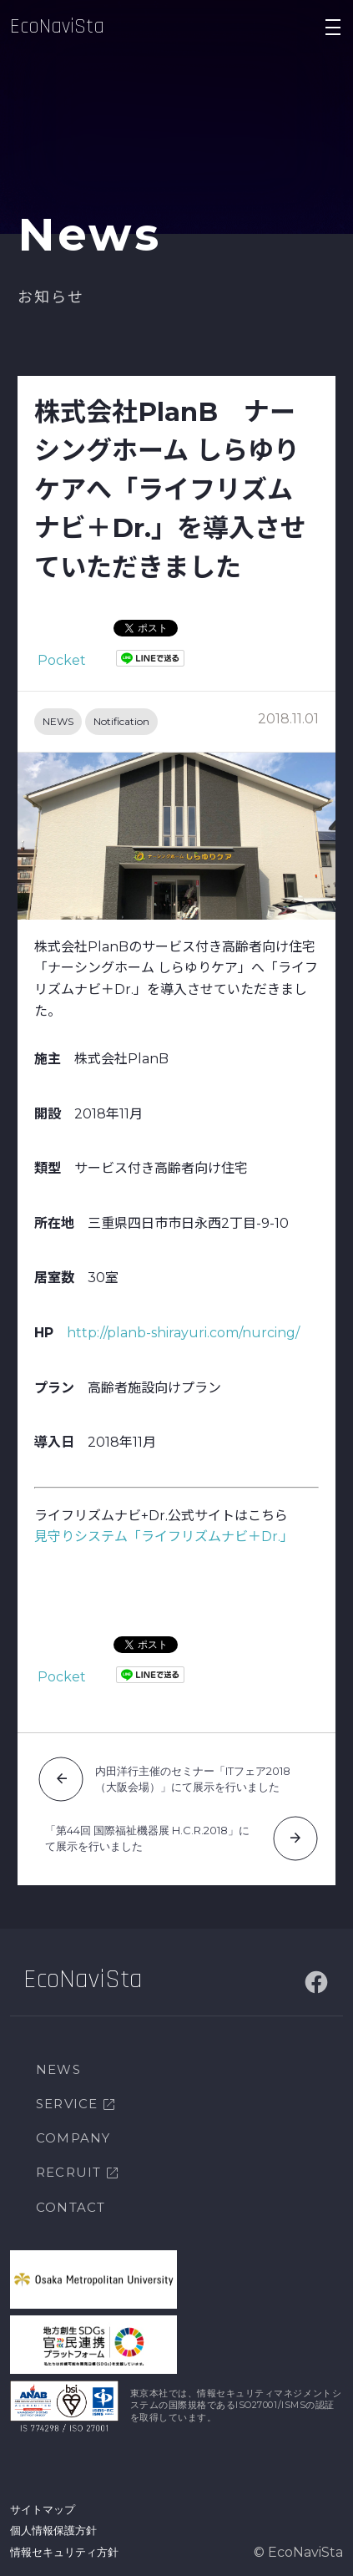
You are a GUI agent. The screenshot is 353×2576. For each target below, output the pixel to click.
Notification (121, 721)
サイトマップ (42, 2509)
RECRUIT (68, 2172)
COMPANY (73, 2138)
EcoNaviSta (57, 26)
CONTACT (70, 2207)
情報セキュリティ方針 (64, 2551)
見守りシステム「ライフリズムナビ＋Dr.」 (164, 1536)
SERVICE (67, 2104)
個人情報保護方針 (53, 2530)
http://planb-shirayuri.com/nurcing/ (183, 1333)
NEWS (58, 721)
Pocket (62, 660)
